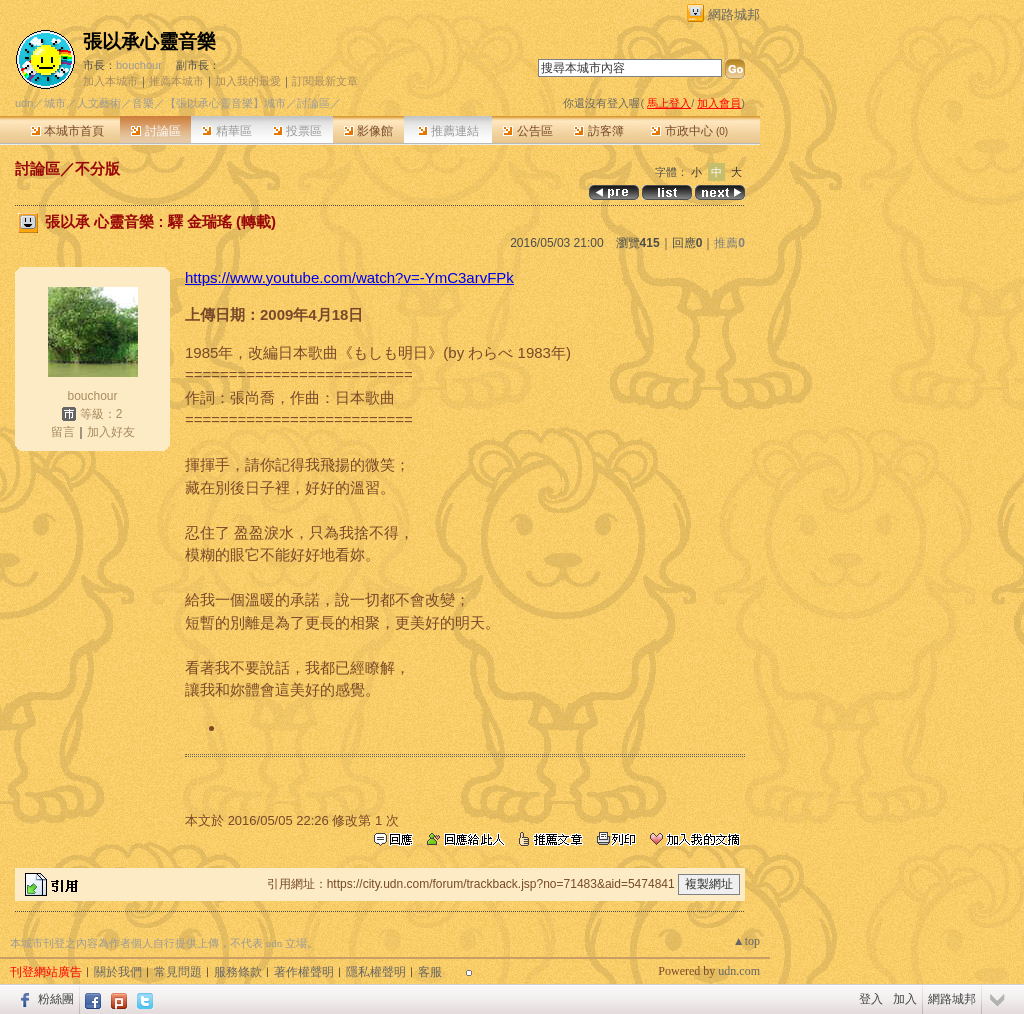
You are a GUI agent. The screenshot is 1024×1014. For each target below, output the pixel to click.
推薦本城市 (176, 81)
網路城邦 (734, 14)
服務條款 (238, 972)
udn (24, 103)
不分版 (97, 168)
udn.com (739, 971)
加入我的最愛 (248, 81)
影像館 (368, 131)
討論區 (155, 131)
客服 (430, 972)
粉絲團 (56, 999)
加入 (905, 999)
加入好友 (111, 432)
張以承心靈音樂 (149, 41)
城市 (55, 103)
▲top (746, 941)
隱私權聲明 (376, 972)
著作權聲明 (304, 972)
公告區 (527, 131)
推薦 (729, 243)
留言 (63, 432)
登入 (871, 999)
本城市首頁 (67, 131)
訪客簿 (598, 131)
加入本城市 (110, 81)
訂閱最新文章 (325, 81)
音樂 (143, 103)
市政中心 (689, 131)
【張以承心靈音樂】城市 (225, 103)
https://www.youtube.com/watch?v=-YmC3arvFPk (349, 277)
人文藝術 (99, 103)
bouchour (139, 65)
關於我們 (118, 972)
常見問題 (178, 972)
